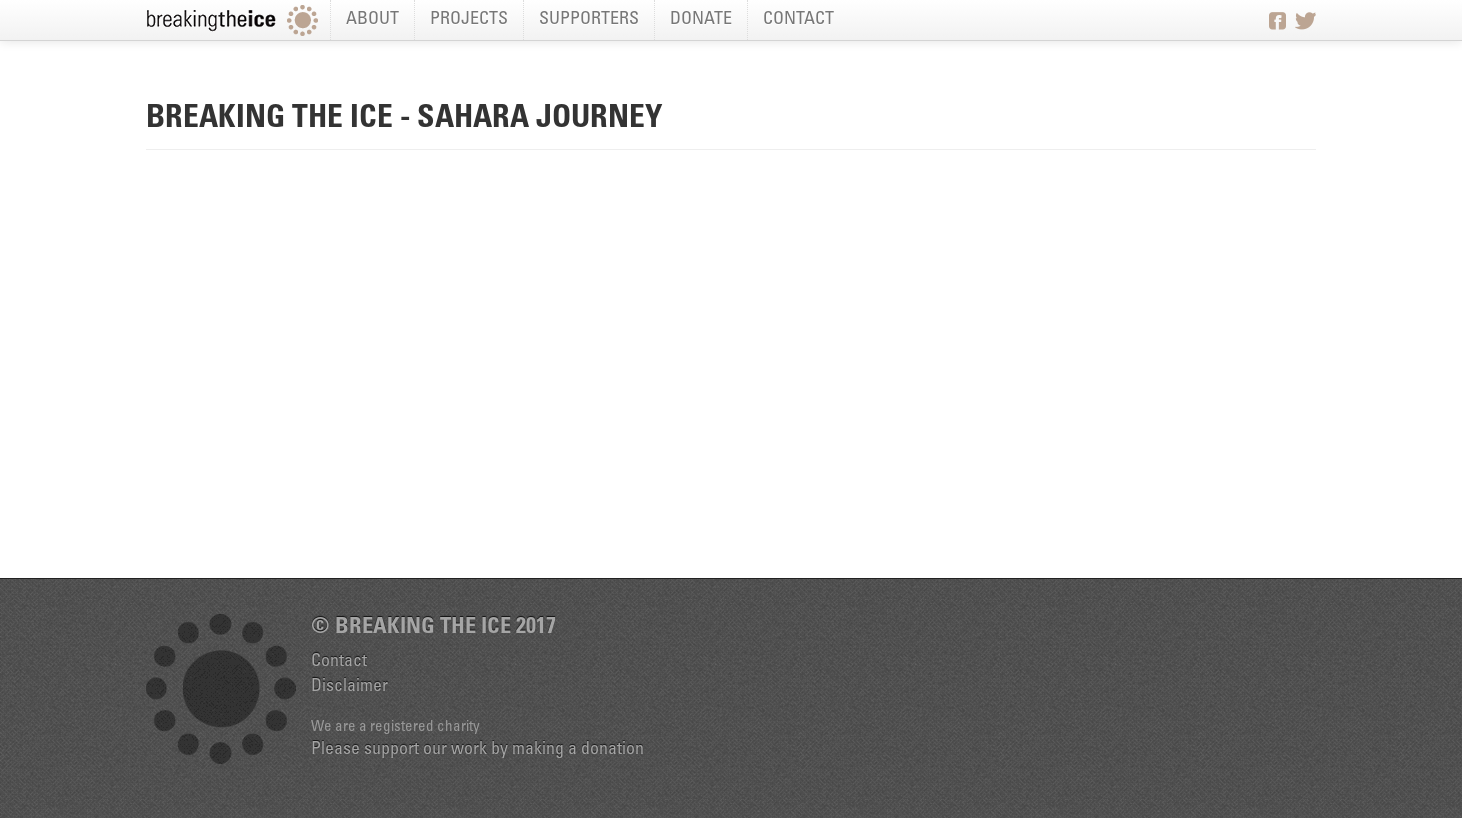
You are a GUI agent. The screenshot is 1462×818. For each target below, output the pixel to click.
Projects (469, 20)
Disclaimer (349, 687)
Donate (701, 20)
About (372, 20)
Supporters (589, 20)
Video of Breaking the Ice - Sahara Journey (731, 370)
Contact (798, 20)
